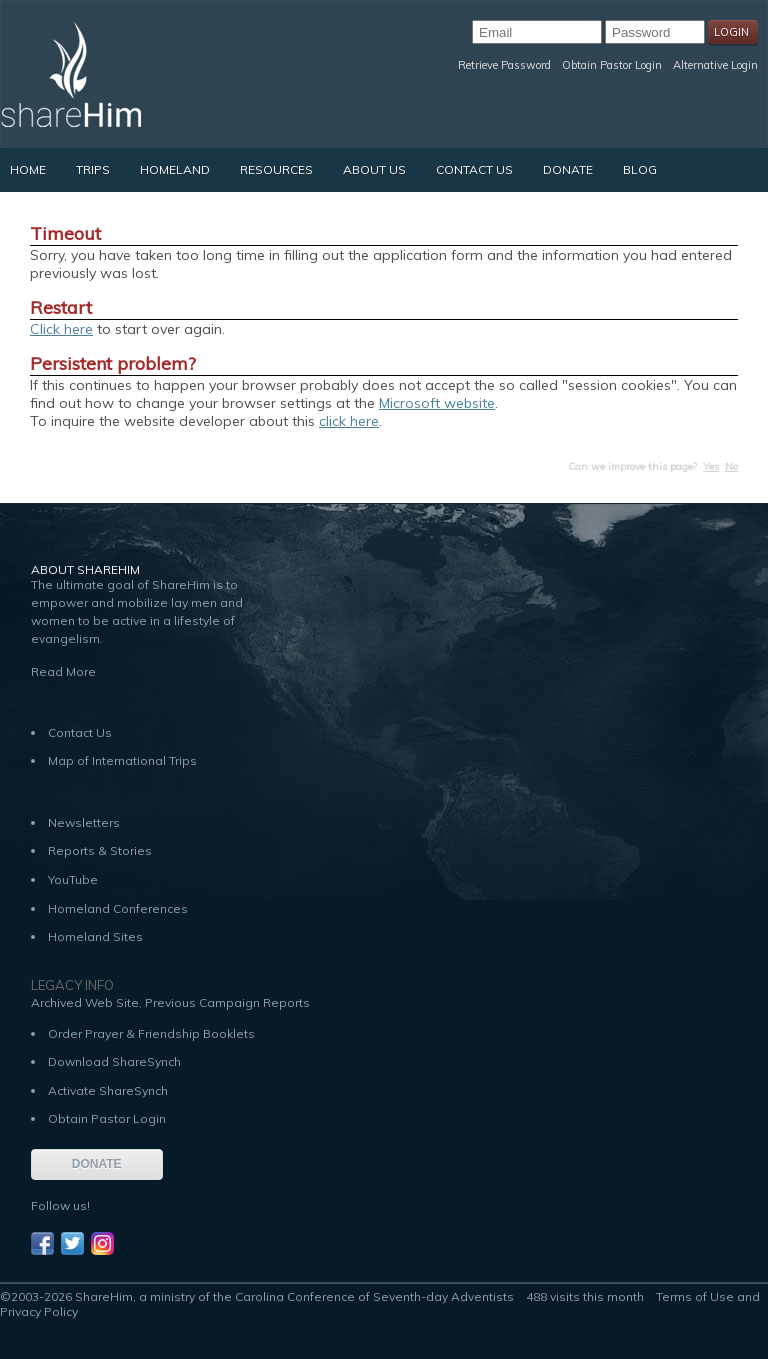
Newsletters (84, 822)
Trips (93, 169)
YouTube (73, 879)
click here (349, 421)
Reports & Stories (100, 850)
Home (28, 169)
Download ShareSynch (114, 1061)
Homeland (175, 169)
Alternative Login (715, 65)
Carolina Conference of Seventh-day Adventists (374, 1296)
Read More (63, 671)
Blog (640, 169)
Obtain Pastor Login (612, 65)
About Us (374, 169)
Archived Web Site (85, 1002)
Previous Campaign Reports (227, 1002)
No (731, 466)
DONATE (97, 1164)
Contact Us (474, 169)
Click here (61, 329)
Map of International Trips (122, 760)
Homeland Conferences (118, 908)
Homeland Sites (95, 936)
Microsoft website (437, 403)
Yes (711, 466)
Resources (276, 169)
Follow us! (60, 1205)
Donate (568, 169)
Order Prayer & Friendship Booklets (151, 1033)
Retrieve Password (504, 65)
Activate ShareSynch (108, 1090)
